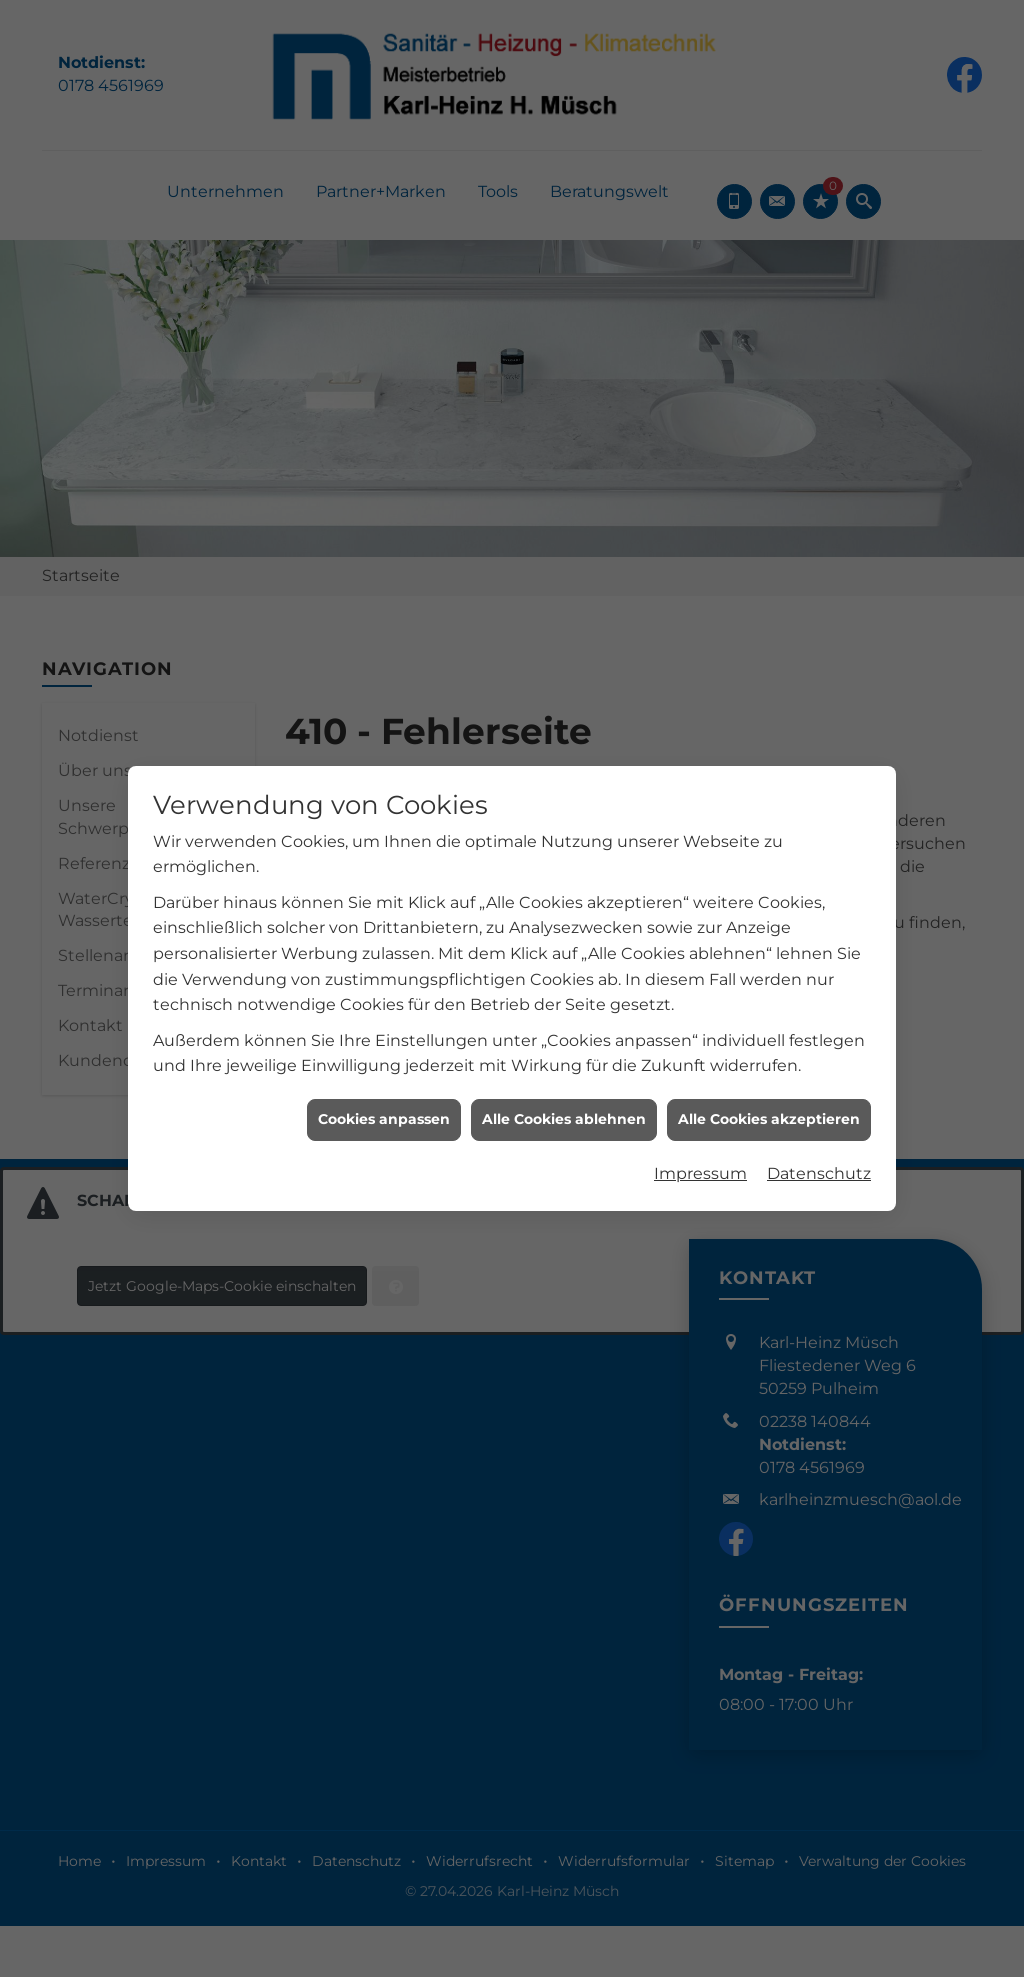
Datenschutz (819, 1072)
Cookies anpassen (384, 1019)
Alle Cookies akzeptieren (769, 1019)
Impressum (700, 1072)
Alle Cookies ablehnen (564, 1019)
